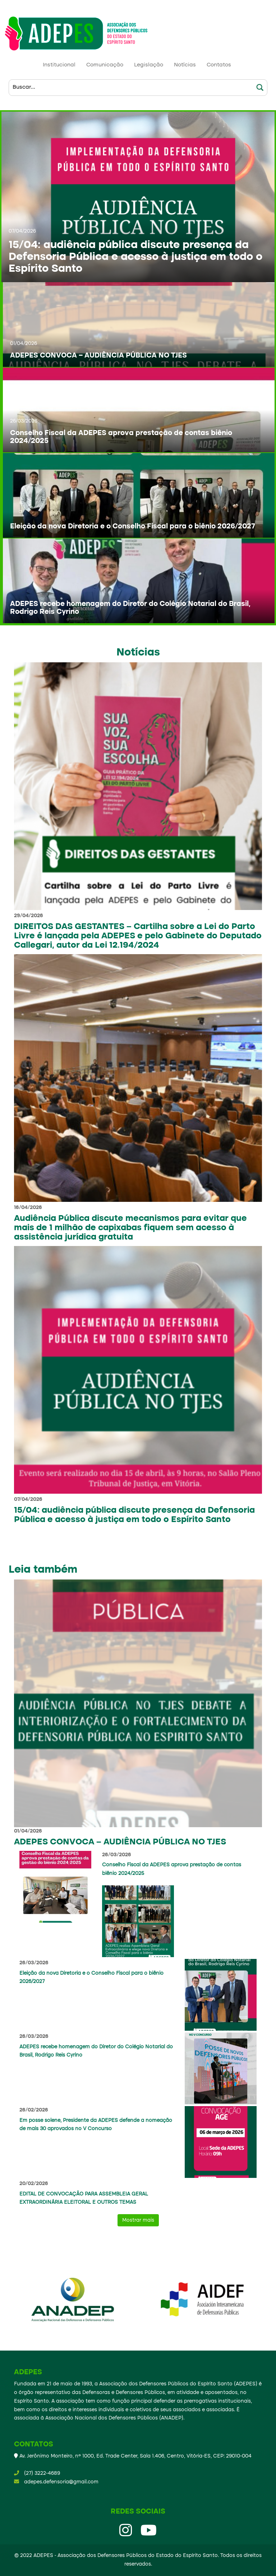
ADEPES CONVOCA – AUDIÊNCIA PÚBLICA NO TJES (98, 355)
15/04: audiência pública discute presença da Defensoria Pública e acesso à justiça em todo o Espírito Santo (135, 257)
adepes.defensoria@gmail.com (61, 2481)
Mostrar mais (138, 2220)
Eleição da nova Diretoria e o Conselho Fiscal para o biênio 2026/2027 (132, 526)
